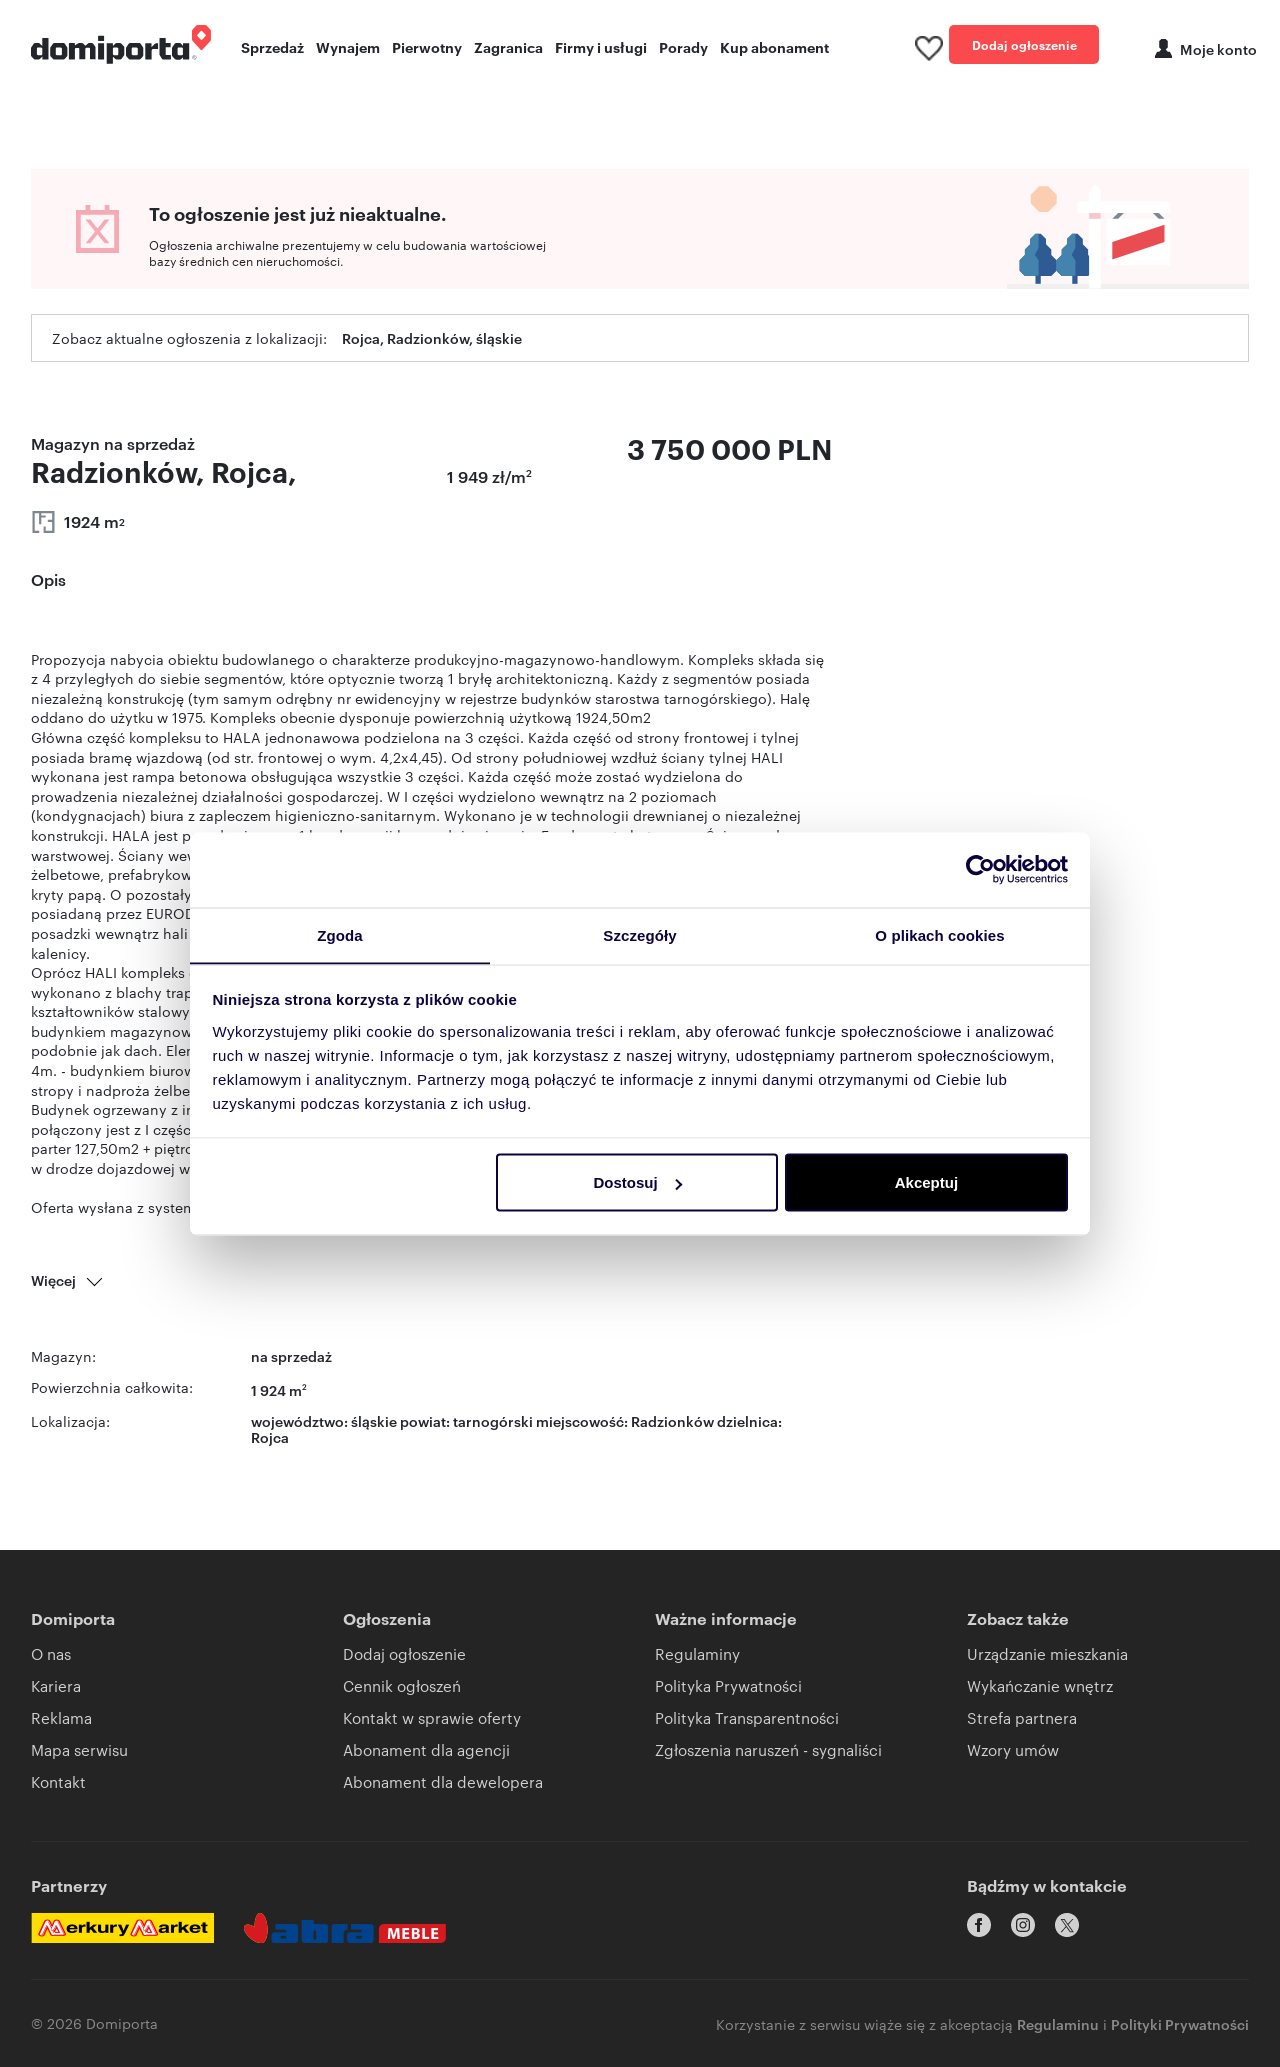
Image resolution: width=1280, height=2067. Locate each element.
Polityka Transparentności (747, 1717)
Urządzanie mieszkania (1047, 1653)
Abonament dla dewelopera (443, 1781)
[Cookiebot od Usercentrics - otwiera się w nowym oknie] (980, 869)
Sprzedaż (272, 46)
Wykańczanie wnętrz (1040, 1685)
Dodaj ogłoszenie (1024, 44)
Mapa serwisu (79, 1749)
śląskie (374, 1420)
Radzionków (672, 1420)
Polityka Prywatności (728, 1685)
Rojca (270, 1436)
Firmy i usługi (601, 46)
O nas (51, 1653)
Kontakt (58, 1781)
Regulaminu (1058, 2022)
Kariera (56, 1685)
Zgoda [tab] (340, 934)
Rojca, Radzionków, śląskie (432, 338)
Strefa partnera (1022, 1717)
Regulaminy (697, 1653)
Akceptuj (926, 1182)
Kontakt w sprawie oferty (432, 1717)
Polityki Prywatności (1180, 2022)
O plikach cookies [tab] (939, 934)
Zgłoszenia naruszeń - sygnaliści (768, 1749)
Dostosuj (637, 1182)
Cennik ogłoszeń (402, 1685)
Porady (683, 46)
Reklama (61, 1717)
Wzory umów (1013, 1749)
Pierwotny (427, 46)
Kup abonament (774, 46)
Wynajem (348, 46)
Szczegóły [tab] (639, 934)
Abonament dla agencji (426, 1749)
